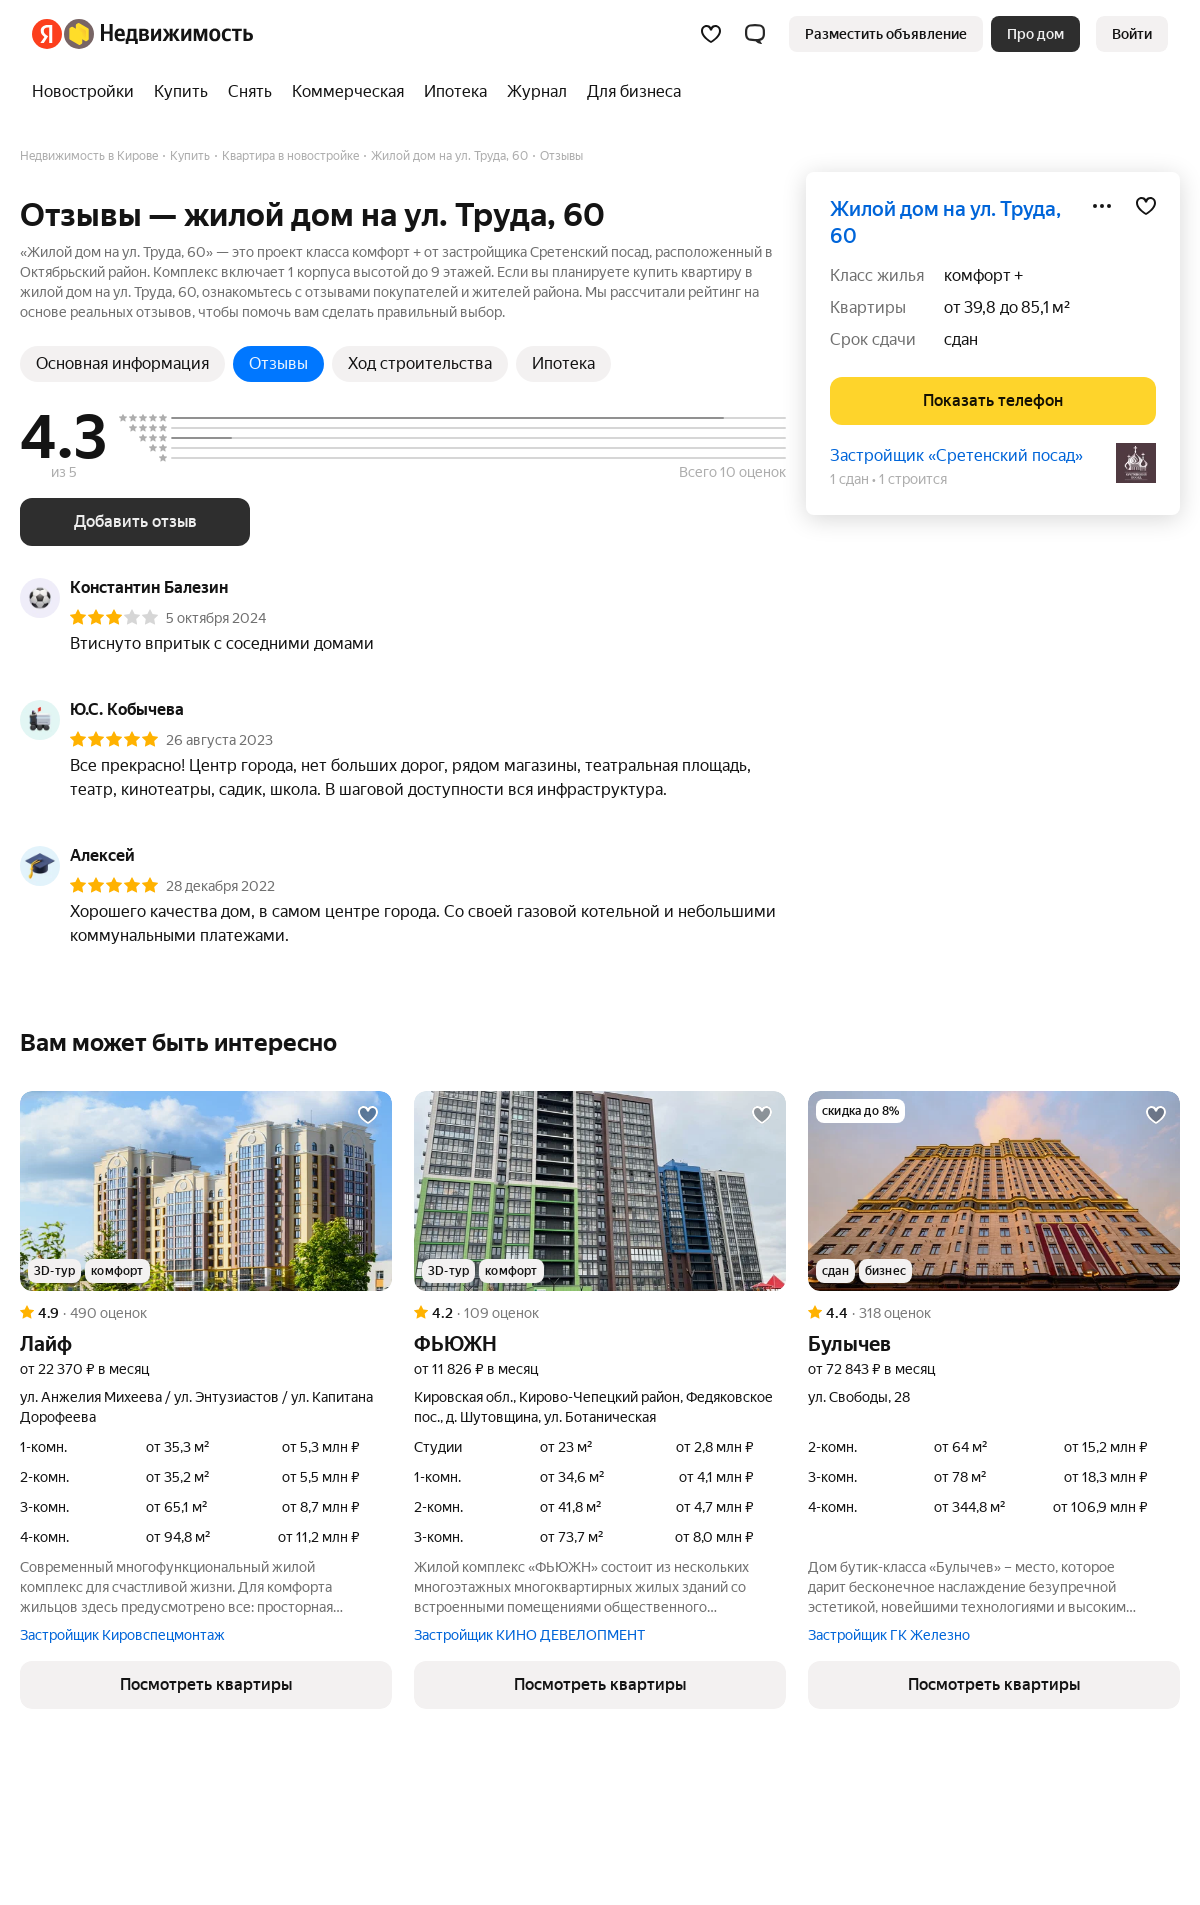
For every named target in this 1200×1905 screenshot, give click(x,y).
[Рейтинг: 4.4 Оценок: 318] (994, 1313)
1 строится (913, 479)
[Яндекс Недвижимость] (158, 34)
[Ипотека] (455, 92)
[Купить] (181, 92)
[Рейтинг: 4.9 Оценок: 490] (206, 1313)
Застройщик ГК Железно (889, 1635)
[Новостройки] (88, 92)
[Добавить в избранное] (1146, 206)
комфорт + (983, 275)
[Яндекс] (47, 34)
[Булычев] (994, 1191)
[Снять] (250, 92)
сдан (961, 339)
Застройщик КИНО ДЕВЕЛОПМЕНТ (529, 1635)
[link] (1132, 34)
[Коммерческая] (348, 92)
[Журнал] (537, 92)
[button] (755, 34)
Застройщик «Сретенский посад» (956, 455)
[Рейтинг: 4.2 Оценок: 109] (600, 1313)
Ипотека (563, 363)
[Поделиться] (1102, 206)
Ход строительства (420, 363)
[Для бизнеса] (629, 92)
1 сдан (849, 479)
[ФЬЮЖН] (600, 1191)
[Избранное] (711, 34)
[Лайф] (206, 1191)
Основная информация (122, 363)
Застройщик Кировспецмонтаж (122, 1635)
